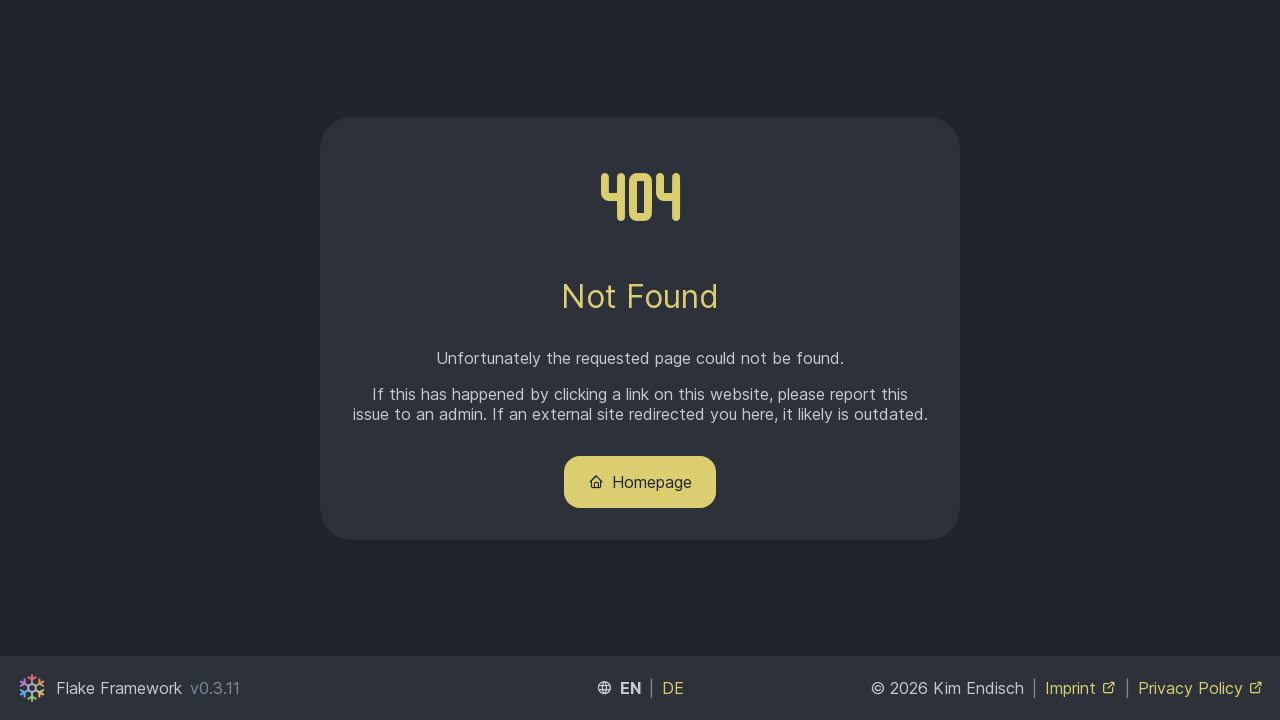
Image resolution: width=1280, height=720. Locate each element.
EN (630, 688)
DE (673, 688)
